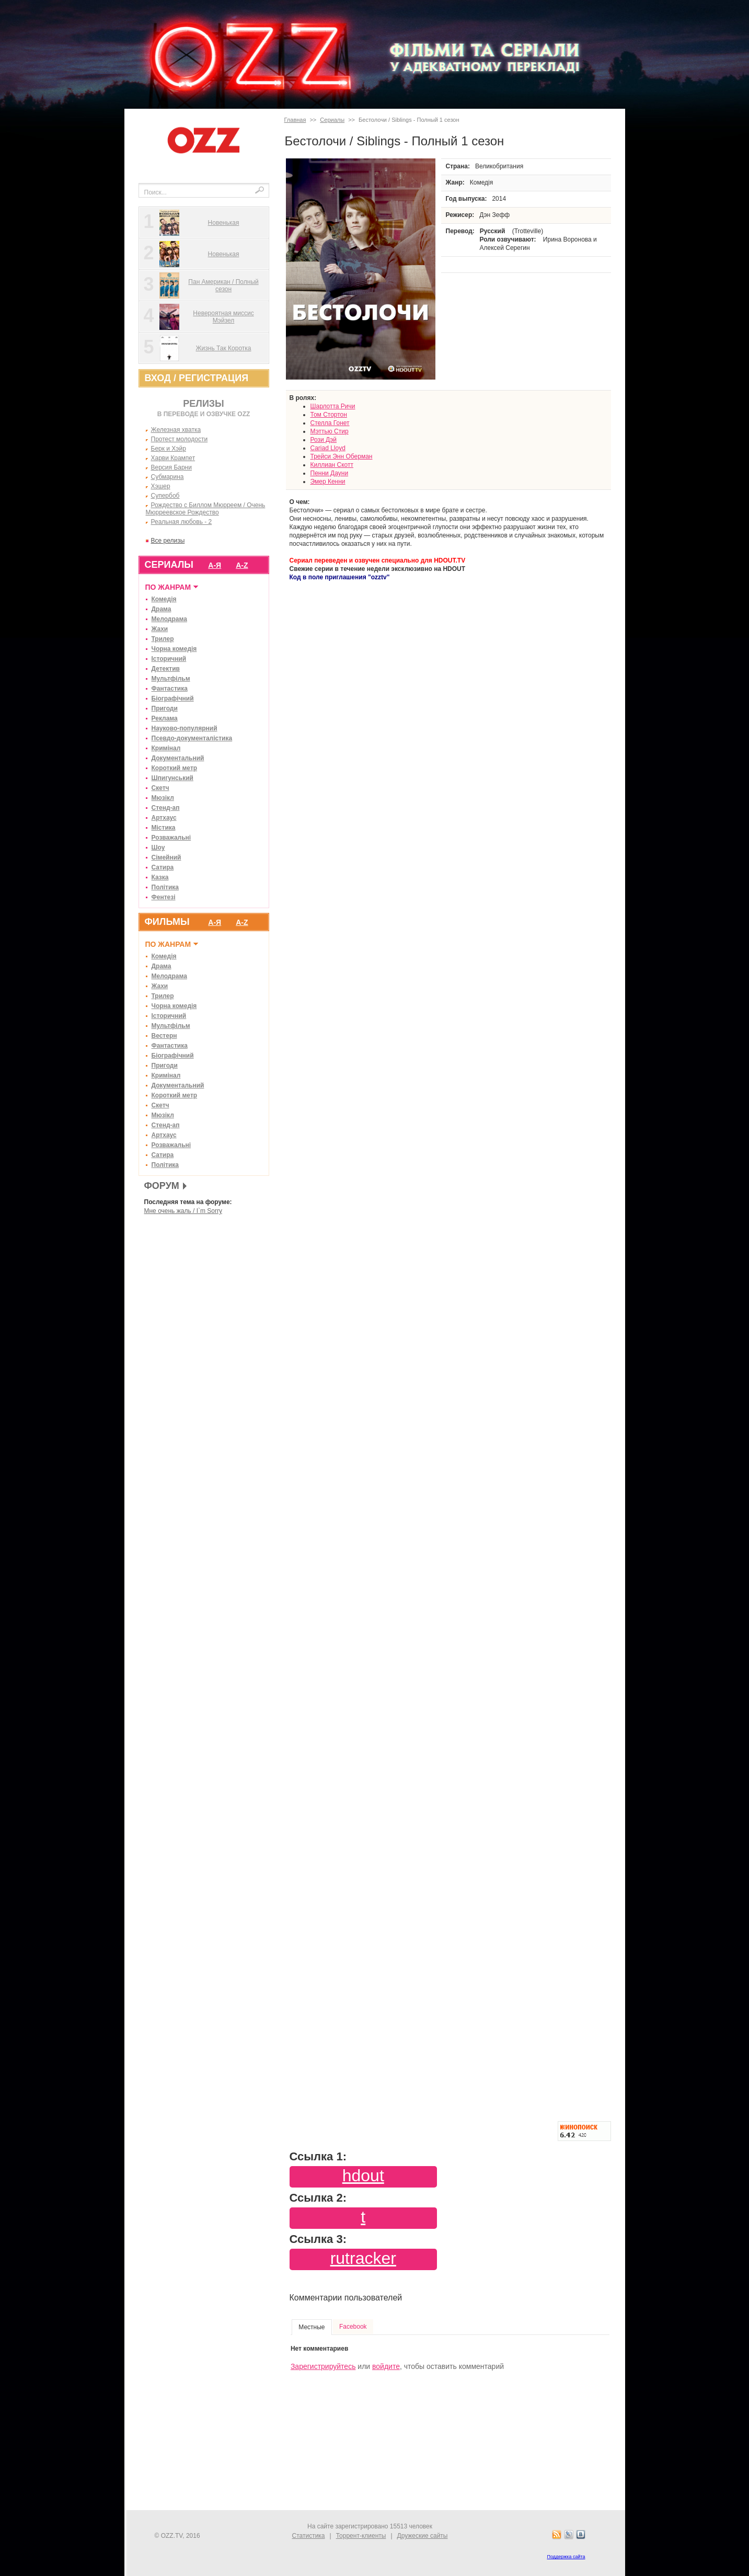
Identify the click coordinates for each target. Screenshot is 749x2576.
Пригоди (165, 708)
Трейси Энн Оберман (341, 456)
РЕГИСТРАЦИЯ (213, 378)
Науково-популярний (184, 728)
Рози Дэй (323, 439)
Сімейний (166, 857)
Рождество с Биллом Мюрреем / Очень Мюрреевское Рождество (206, 508)
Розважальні (171, 837)
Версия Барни (171, 467)
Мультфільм (171, 678)
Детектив (166, 668)
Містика (164, 827)
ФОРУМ (161, 1186)
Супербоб (165, 495)
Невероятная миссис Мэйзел (223, 317)
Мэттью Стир (329, 431)
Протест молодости (179, 439)
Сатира (163, 867)
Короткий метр (175, 768)
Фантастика (170, 688)
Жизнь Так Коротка (223, 348)
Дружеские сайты (422, 2535)
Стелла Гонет (330, 423)
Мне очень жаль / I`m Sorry (183, 1211)
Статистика (308, 2535)
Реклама (165, 718)
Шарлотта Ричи (332, 406)
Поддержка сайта (566, 2556)
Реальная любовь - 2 (181, 521)
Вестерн (164, 1035)
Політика (165, 887)
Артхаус (164, 817)
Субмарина (167, 476)
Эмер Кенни (327, 481)
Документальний (178, 758)
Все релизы (168, 540)
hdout (363, 2175)
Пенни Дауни (329, 473)
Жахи (160, 629)
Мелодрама (169, 619)
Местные (311, 2327)
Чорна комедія (174, 648)
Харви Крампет (173, 458)
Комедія (164, 599)
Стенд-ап (166, 807)
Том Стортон (328, 414)
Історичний (169, 658)
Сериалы (332, 120)
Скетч (160, 788)
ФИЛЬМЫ (167, 922)
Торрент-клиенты (361, 2535)
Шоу (158, 847)
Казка (160, 877)
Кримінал (166, 748)
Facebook (353, 2326)
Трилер (163, 639)
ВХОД (158, 378)
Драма (161, 609)
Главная (295, 120)
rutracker (363, 2258)
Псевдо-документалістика (192, 738)
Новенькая (223, 222)
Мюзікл (163, 798)
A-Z (242, 565)
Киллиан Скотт (332, 464)
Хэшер (160, 486)
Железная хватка (176, 429)
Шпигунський (172, 778)
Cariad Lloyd (327, 448)
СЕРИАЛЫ (169, 564)
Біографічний (173, 698)
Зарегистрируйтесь (323, 2366)
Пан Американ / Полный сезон (223, 285)
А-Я (214, 565)
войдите (386, 2366)
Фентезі (164, 897)
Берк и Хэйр (168, 448)
